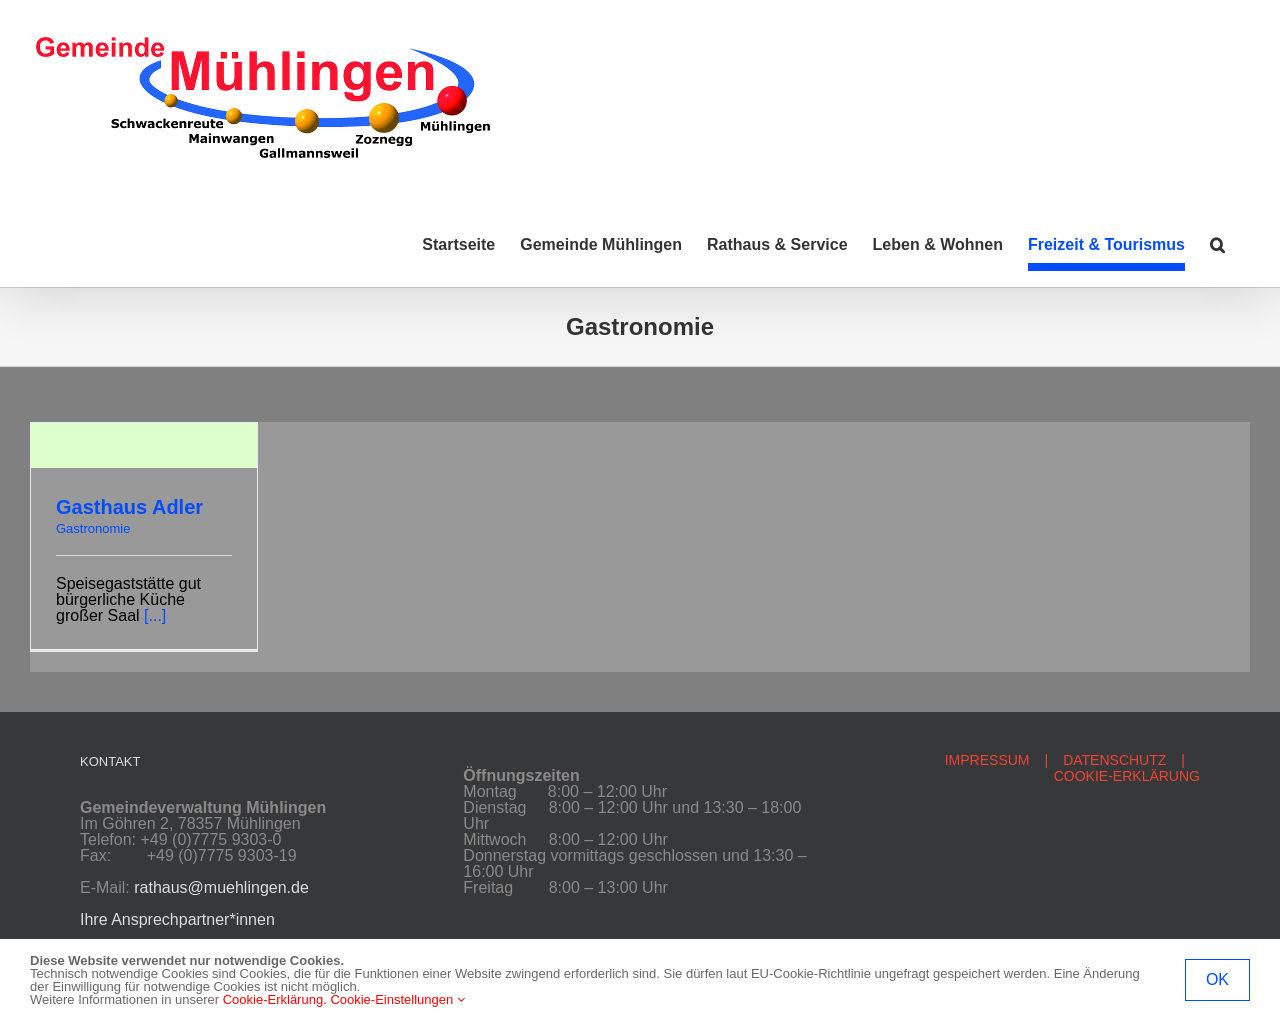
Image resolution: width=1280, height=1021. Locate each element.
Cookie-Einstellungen (397, 999)
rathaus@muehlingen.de (221, 887)
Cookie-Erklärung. (275, 999)
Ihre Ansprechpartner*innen (177, 919)
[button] (1217, 245)
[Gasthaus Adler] (144, 430)
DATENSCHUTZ (1114, 760)
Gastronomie (93, 528)
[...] (155, 615)
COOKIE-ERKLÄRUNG (1127, 776)
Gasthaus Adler (129, 507)
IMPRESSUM (987, 760)
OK (1217, 979)
